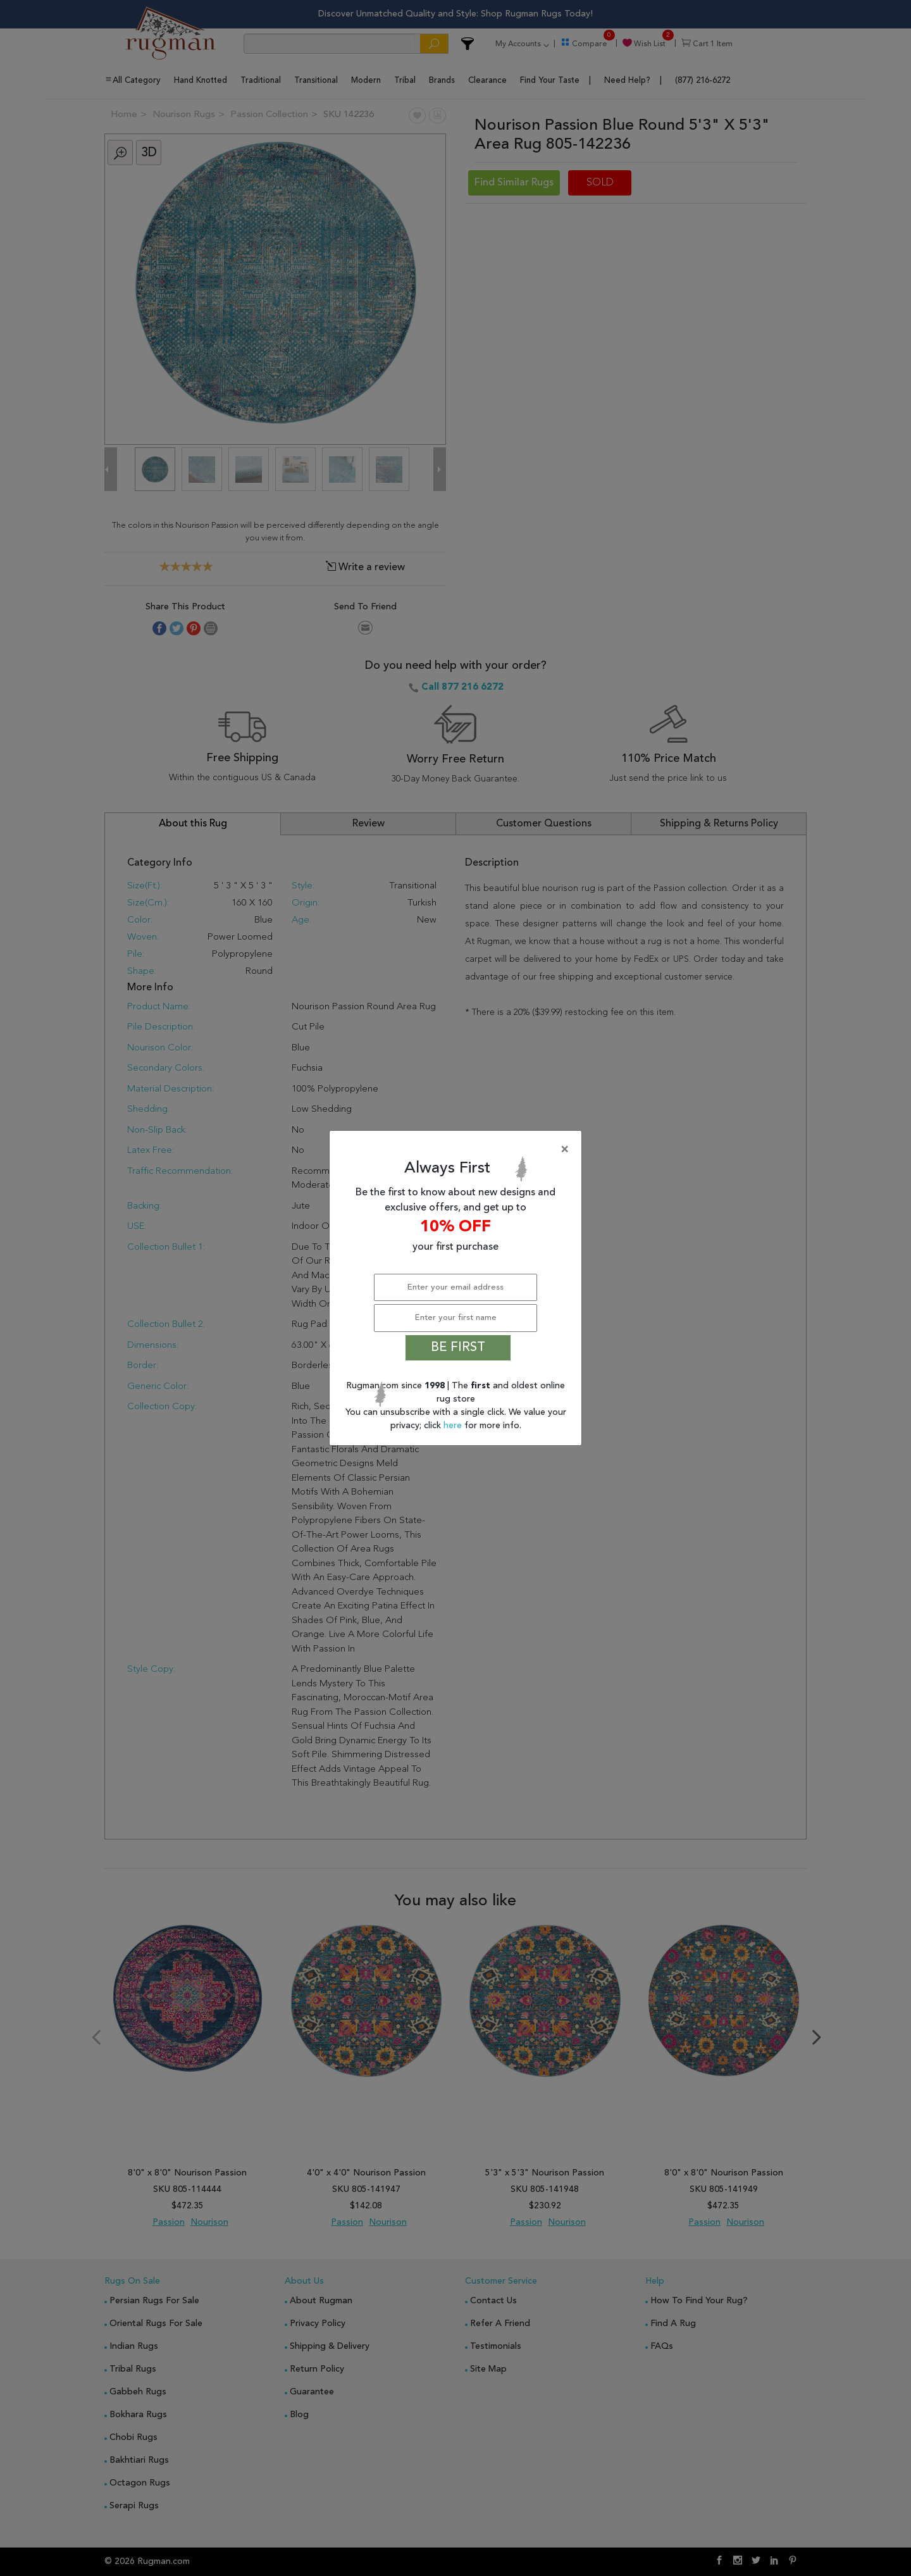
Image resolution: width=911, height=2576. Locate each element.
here (453, 1425)
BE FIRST (458, 1347)
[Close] (458, 1149)
